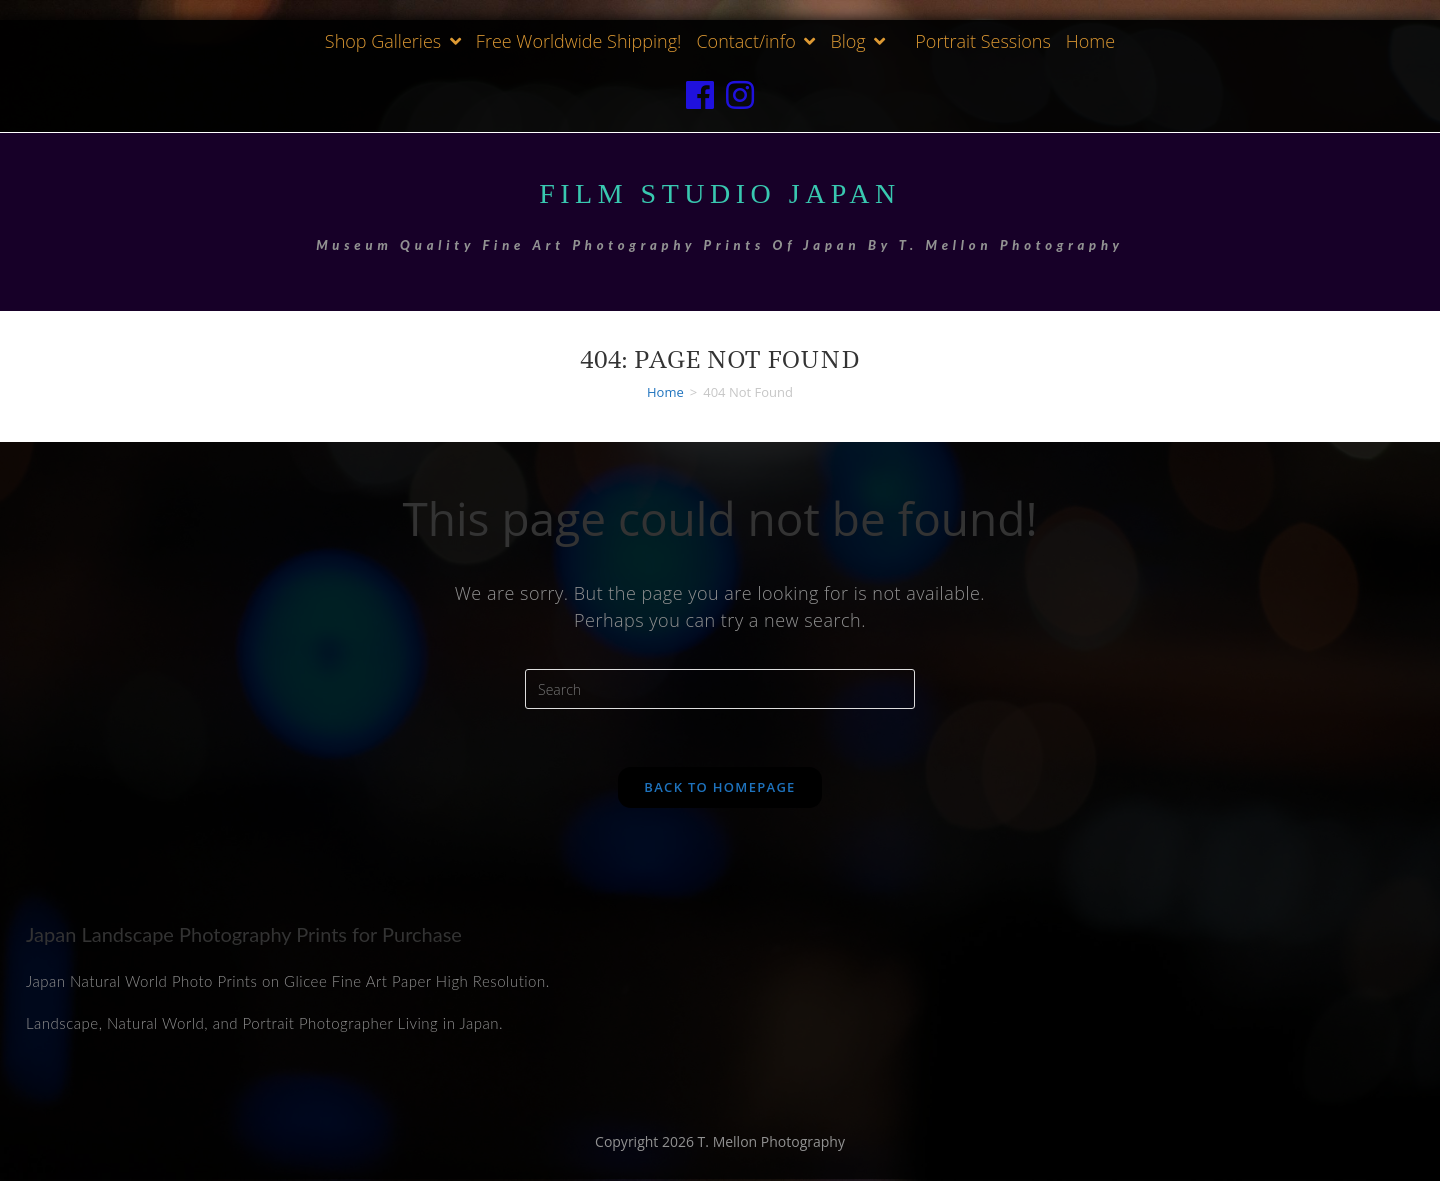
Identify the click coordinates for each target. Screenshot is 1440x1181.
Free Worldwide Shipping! (579, 41)
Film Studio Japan (720, 192)
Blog (857, 41)
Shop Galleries (393, 41)
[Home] (665, 391)
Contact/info (755, 41)
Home (1090, 41)
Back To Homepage (719, 789)
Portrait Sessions (983, 41)
